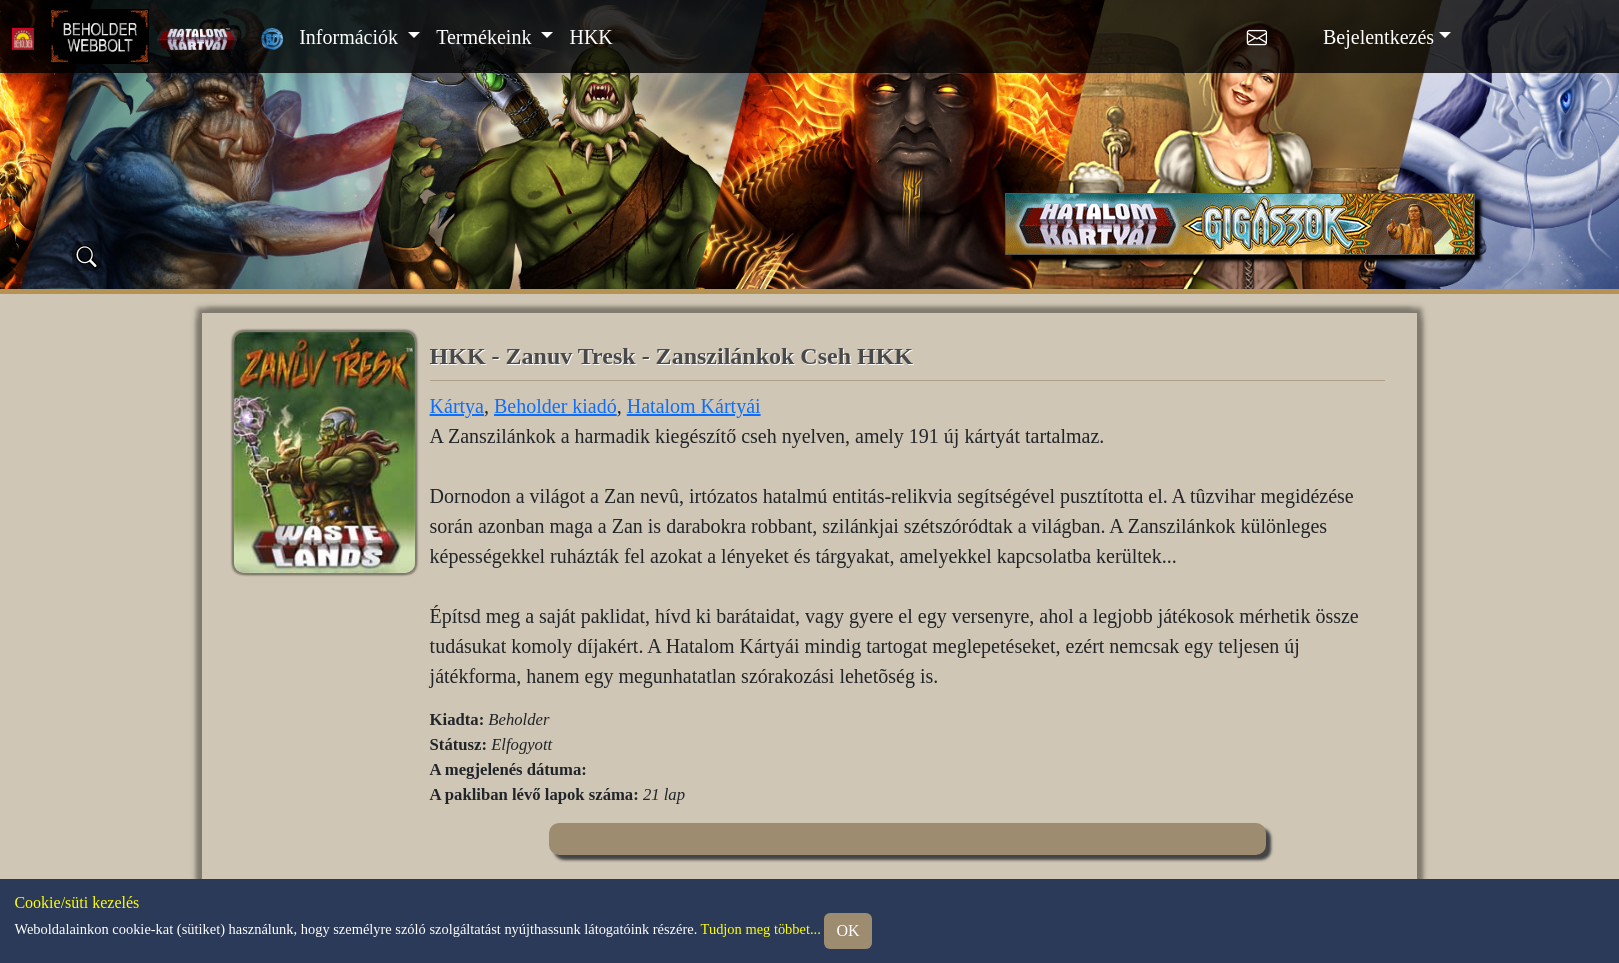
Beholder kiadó (555, 406)
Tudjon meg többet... (761, 929)
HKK (590, 37)
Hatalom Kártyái (694, 406)
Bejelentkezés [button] (1378, 37)
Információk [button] (351, 37)
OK (847, 930)
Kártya (457, 406)
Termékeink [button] (486, 37)
